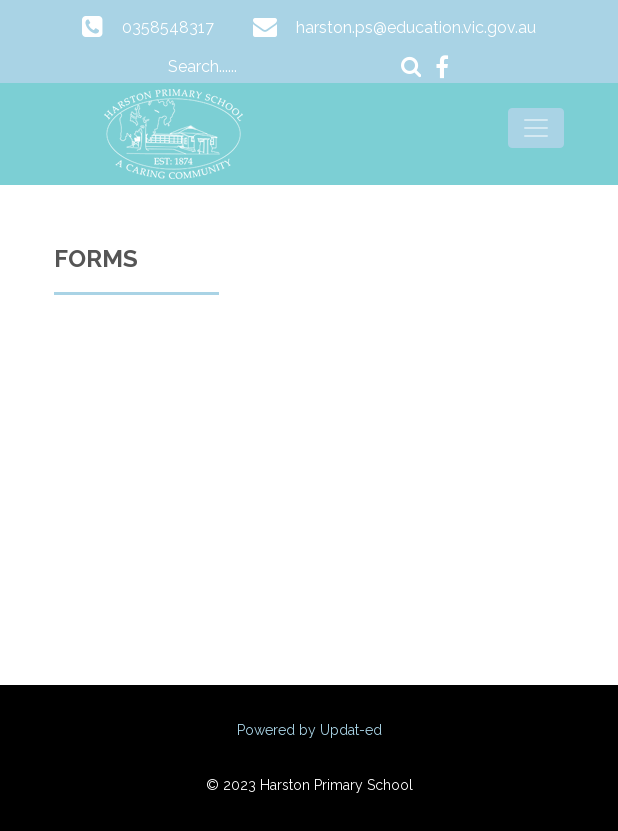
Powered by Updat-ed (309, 730)
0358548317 (168, 27)
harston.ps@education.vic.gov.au (416, 27)
